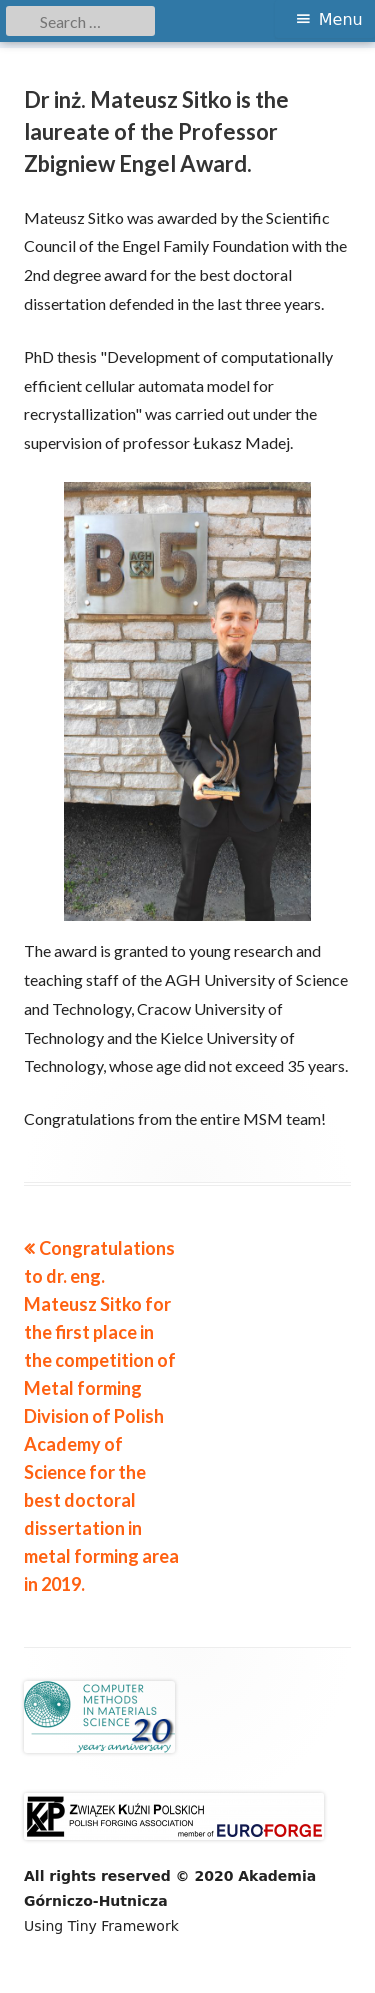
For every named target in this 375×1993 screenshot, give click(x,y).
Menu (341, 19)
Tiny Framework (123, 1926)
